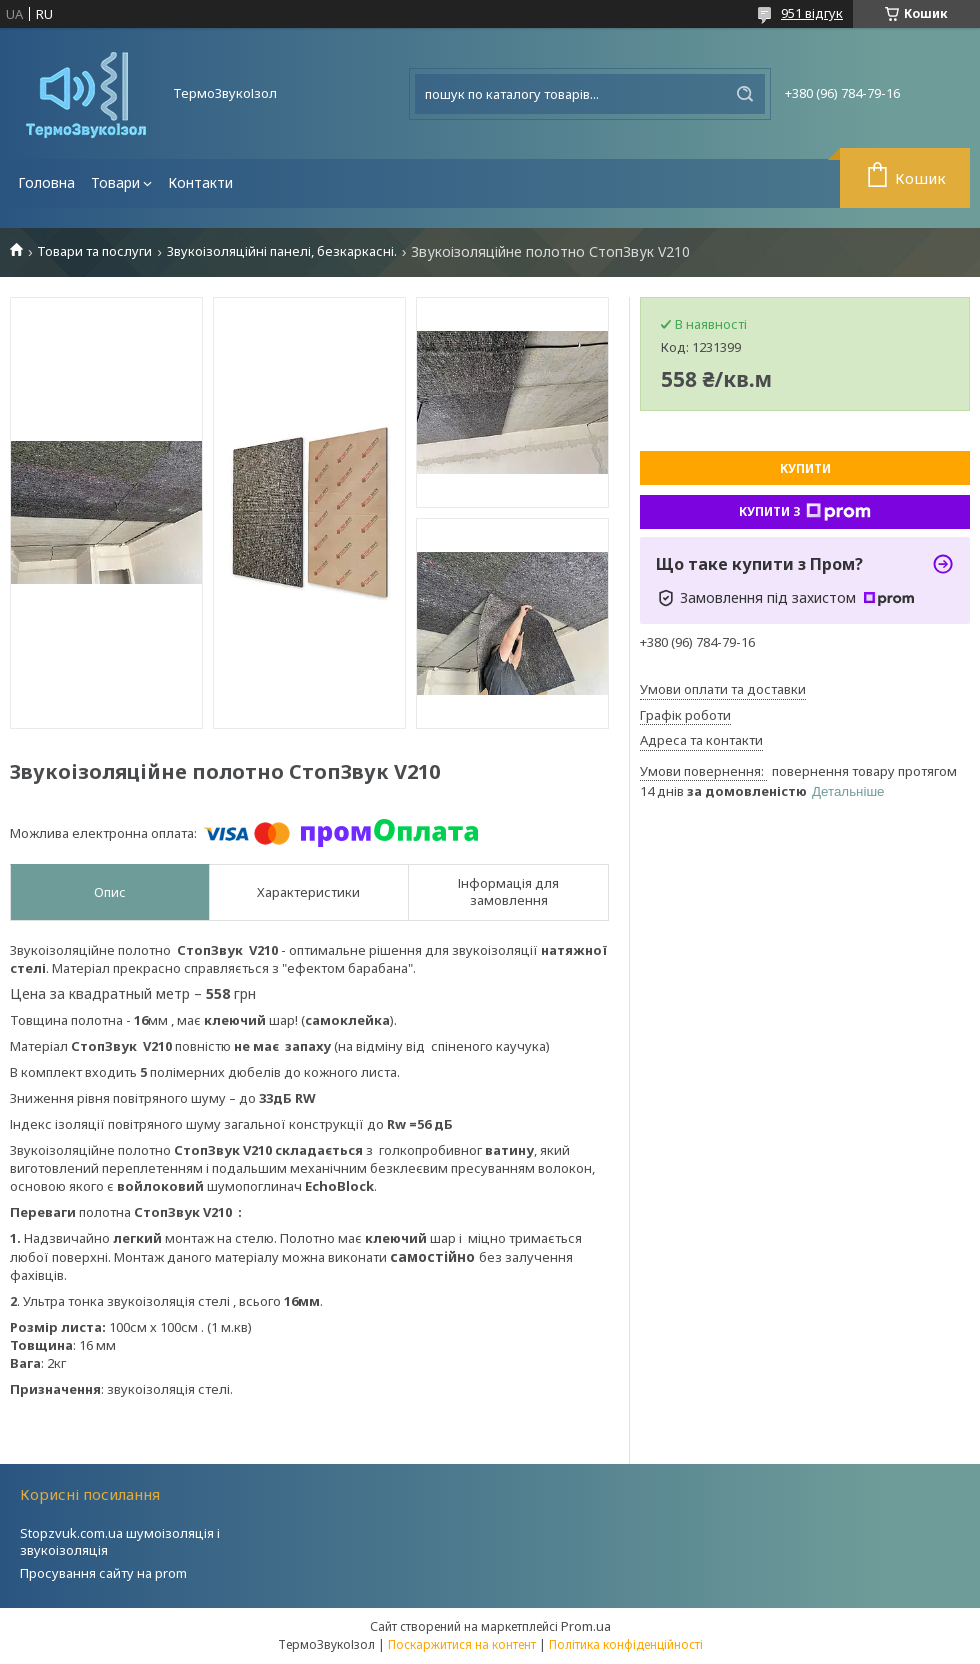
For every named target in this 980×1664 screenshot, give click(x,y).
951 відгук (812, 13)
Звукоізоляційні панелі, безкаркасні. (282, 251)
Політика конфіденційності (626, 1644)
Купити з (805, 512)
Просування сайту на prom (103, 1573)
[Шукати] (745, 94)
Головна (46, 182)
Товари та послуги (94, 251)
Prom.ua (586, 1626)
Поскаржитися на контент (462, 1644)
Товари (115, 182)
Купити (805, 468)
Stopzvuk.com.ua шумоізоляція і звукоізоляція (120, 1541)
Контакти (200, 182)
